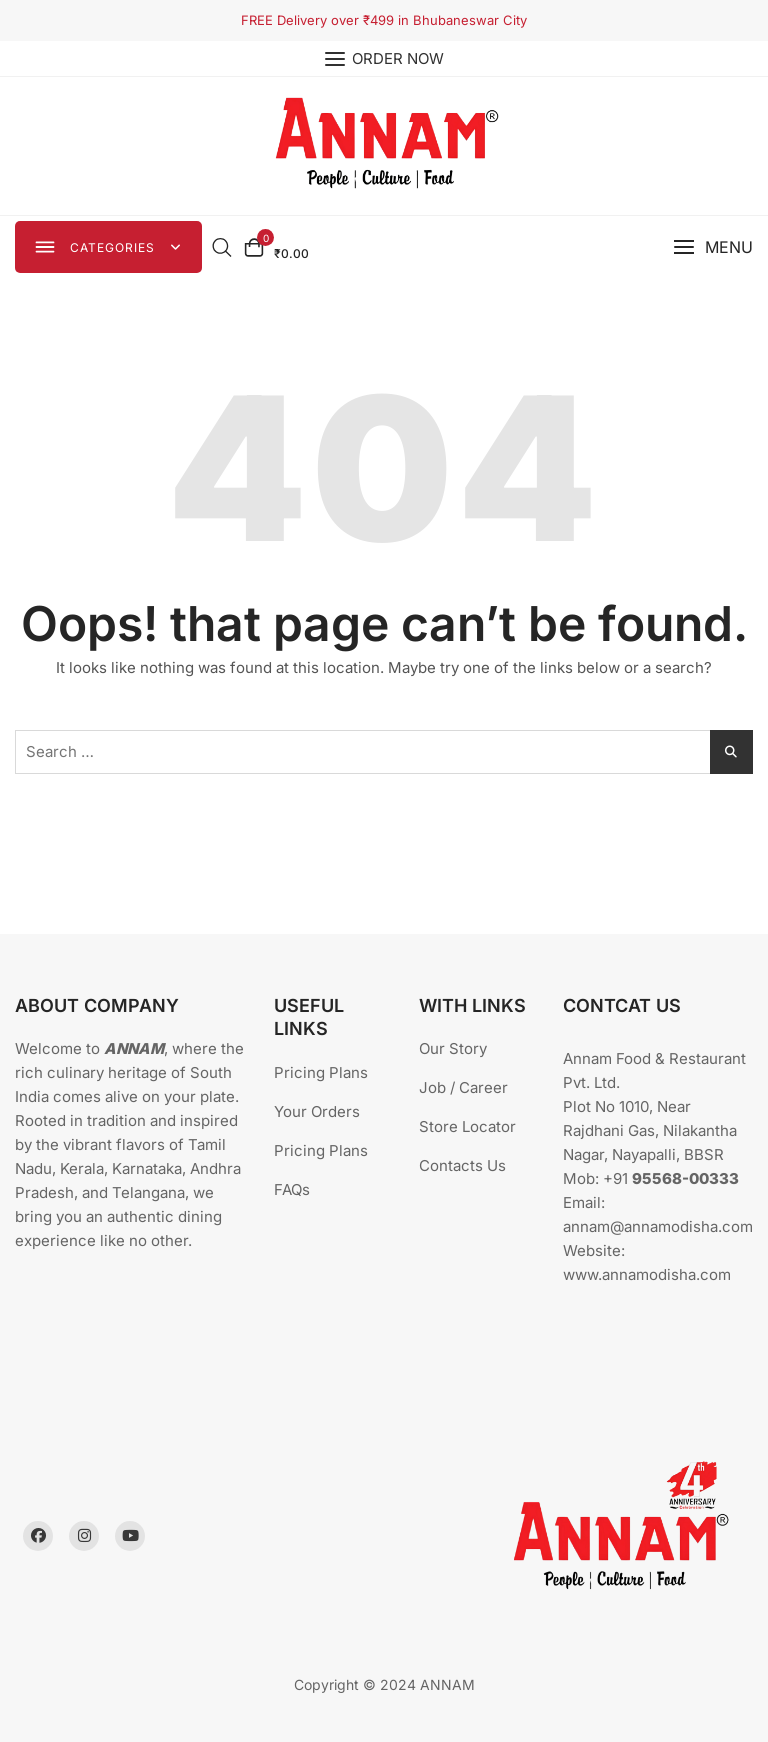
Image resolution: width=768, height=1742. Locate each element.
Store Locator (467, 1126)
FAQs (292, 1189)
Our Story (453, 1048)
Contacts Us (462, 1165)
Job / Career (463, 1087)
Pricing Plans (321, 1072)
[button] (713, 247)
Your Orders (317, 1111)
